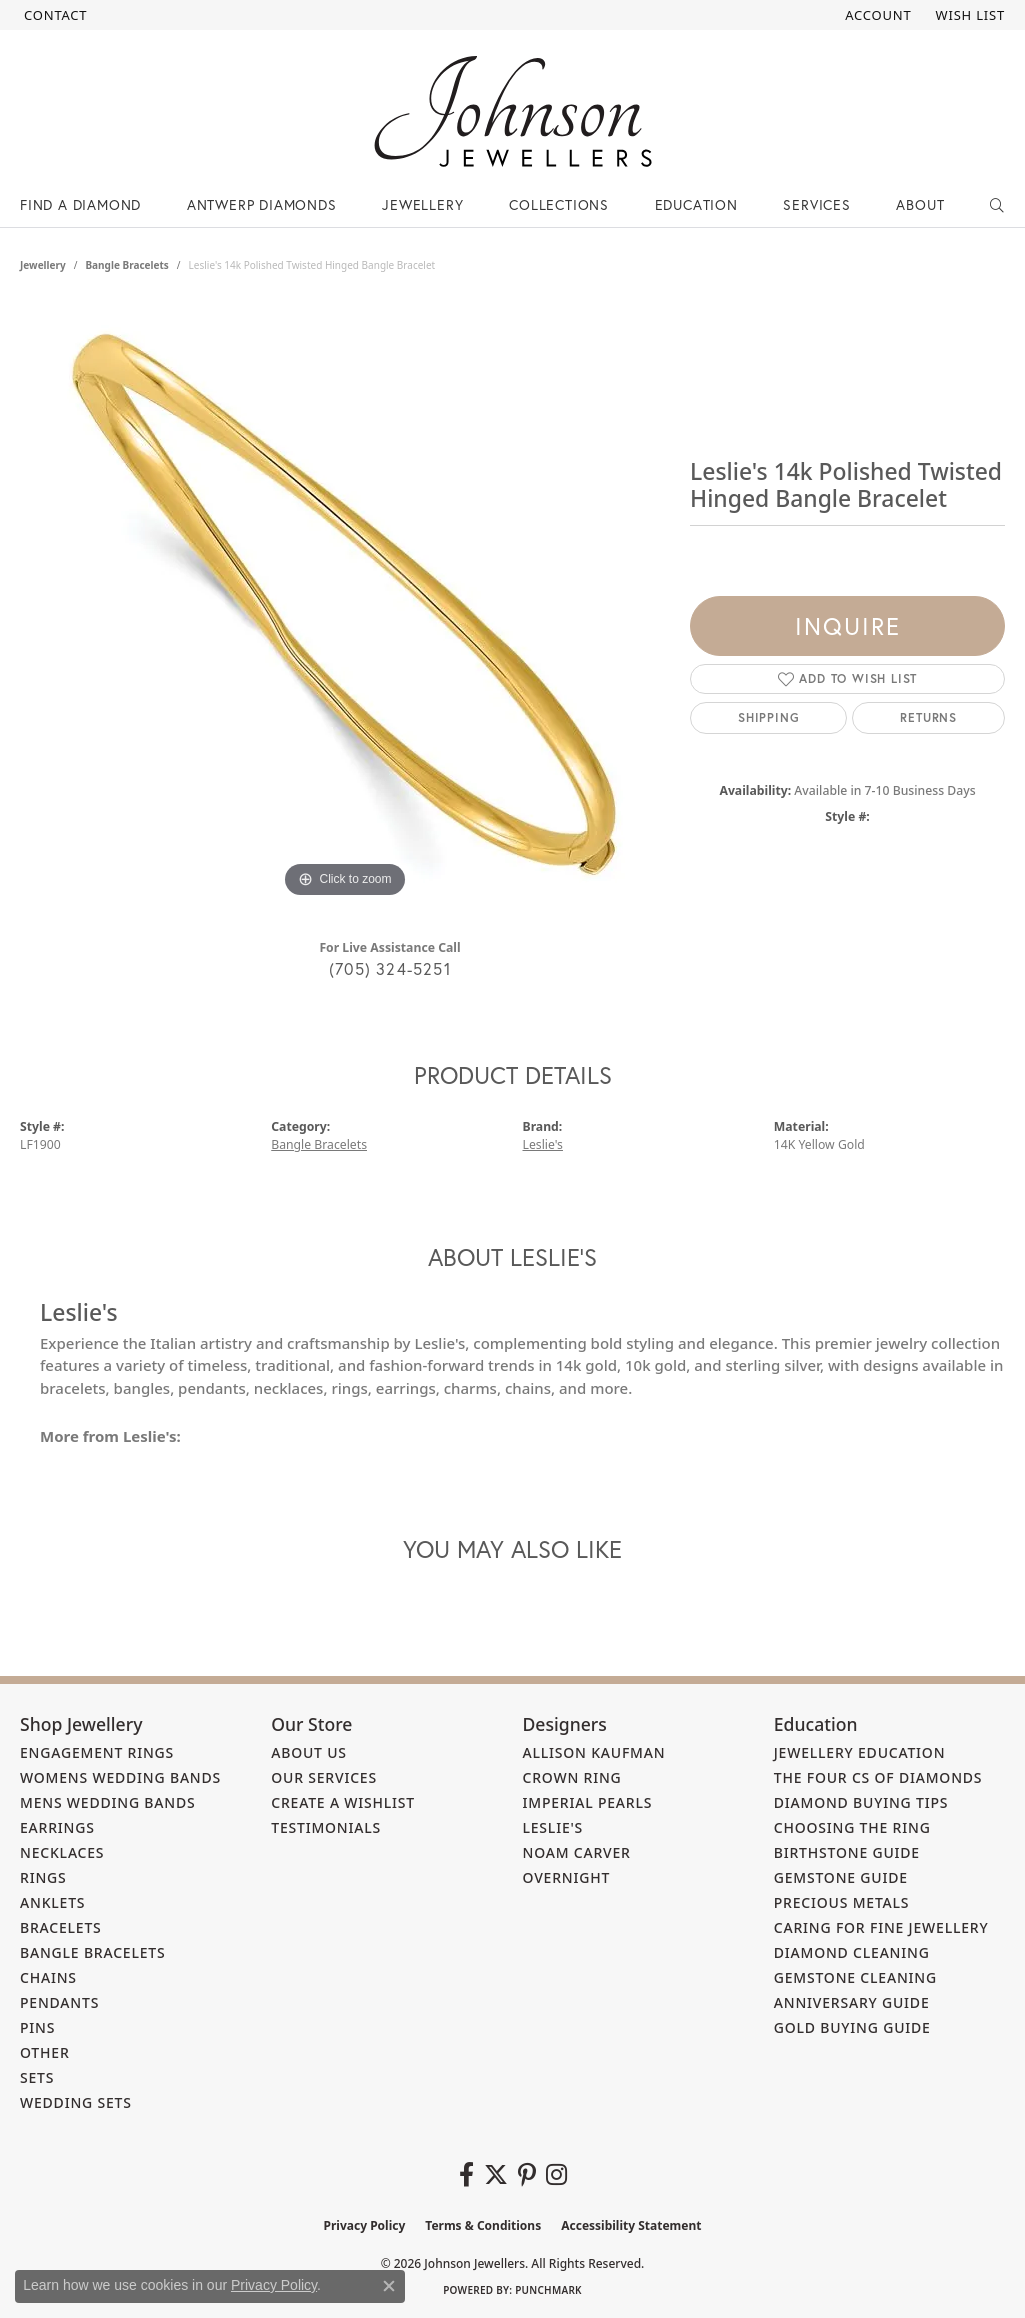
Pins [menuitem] (37, 2027)
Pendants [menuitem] (59, 2002)
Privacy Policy (365, 2225)
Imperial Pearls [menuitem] (588, 1802)
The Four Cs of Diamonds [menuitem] (878, 1777)
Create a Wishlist (343, 1802)
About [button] (920, 204)
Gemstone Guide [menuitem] (841, 1877)
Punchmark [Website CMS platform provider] (548, 2290)
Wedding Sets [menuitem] (76, 2102)
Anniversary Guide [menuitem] (852, 2002)
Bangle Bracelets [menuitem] (93, 1952)
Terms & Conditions (483, 2225)
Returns (928, 717)
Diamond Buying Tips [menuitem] (861, 1802)
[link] (53, 15)
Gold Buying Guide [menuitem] (852, 2027)
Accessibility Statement (631, 2225)
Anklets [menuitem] (52, 1902)
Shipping (768, 717)
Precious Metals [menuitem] (842, 1902)
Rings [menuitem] (43, 1877)
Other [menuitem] (45, 2052)
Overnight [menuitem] (567, 1877)
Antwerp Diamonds (262, 204)
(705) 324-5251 (390, 968)
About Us (309, 1752)
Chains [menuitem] (48, 1977)
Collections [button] (559, 204)
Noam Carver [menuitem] (577, 1852)
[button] (876, 15)
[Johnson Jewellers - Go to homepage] (513, 111)
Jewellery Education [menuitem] (860, 1752)
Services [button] (816, 204)
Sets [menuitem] (37, 2077)
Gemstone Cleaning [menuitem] (855, 1977)
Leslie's (543, 1144)
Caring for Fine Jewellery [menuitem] (881, 1927)
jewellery (43, 265)
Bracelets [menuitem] (61, 1927)
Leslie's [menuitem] (553, 1827)
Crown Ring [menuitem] (572, 1777)
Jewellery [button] (422, 204)
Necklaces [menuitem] (62, 1852)
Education (696, 204)
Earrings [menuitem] (57, 1827)
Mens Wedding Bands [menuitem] (107, 1802)
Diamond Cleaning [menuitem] (852, 1952)
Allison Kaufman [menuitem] (594, 1752)
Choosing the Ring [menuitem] (852, 1827)
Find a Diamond (80, 204)
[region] (345, 603)
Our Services (324, 1777)
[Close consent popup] (389, 2286)
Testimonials (326, 1827)
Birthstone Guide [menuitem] (847, 1852)
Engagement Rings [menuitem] (97, 1752)
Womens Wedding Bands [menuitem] (120, 1777)
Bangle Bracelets (126, 265)
